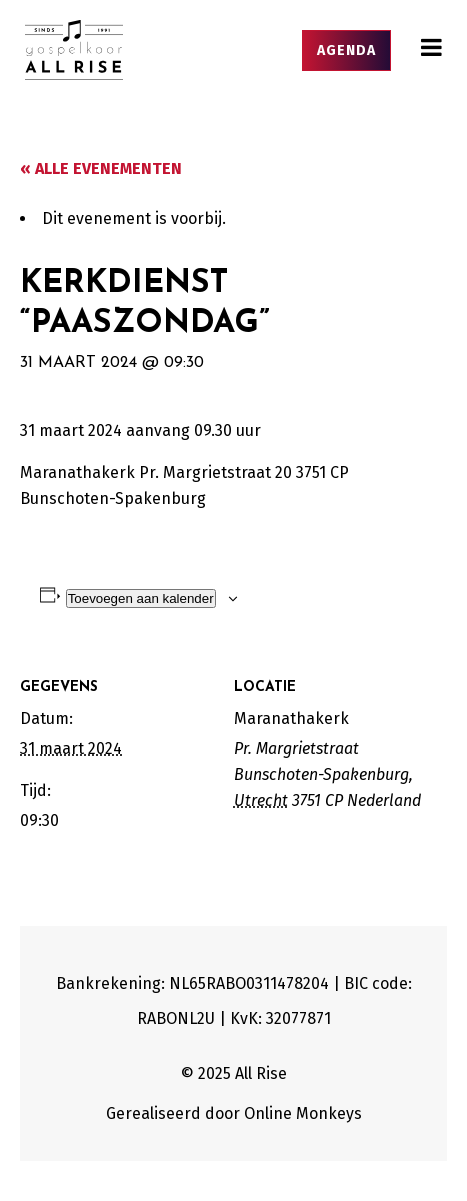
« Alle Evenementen (101, 168)
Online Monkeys (303, 1113)
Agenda (346, 50)
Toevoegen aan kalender (141, 598)
